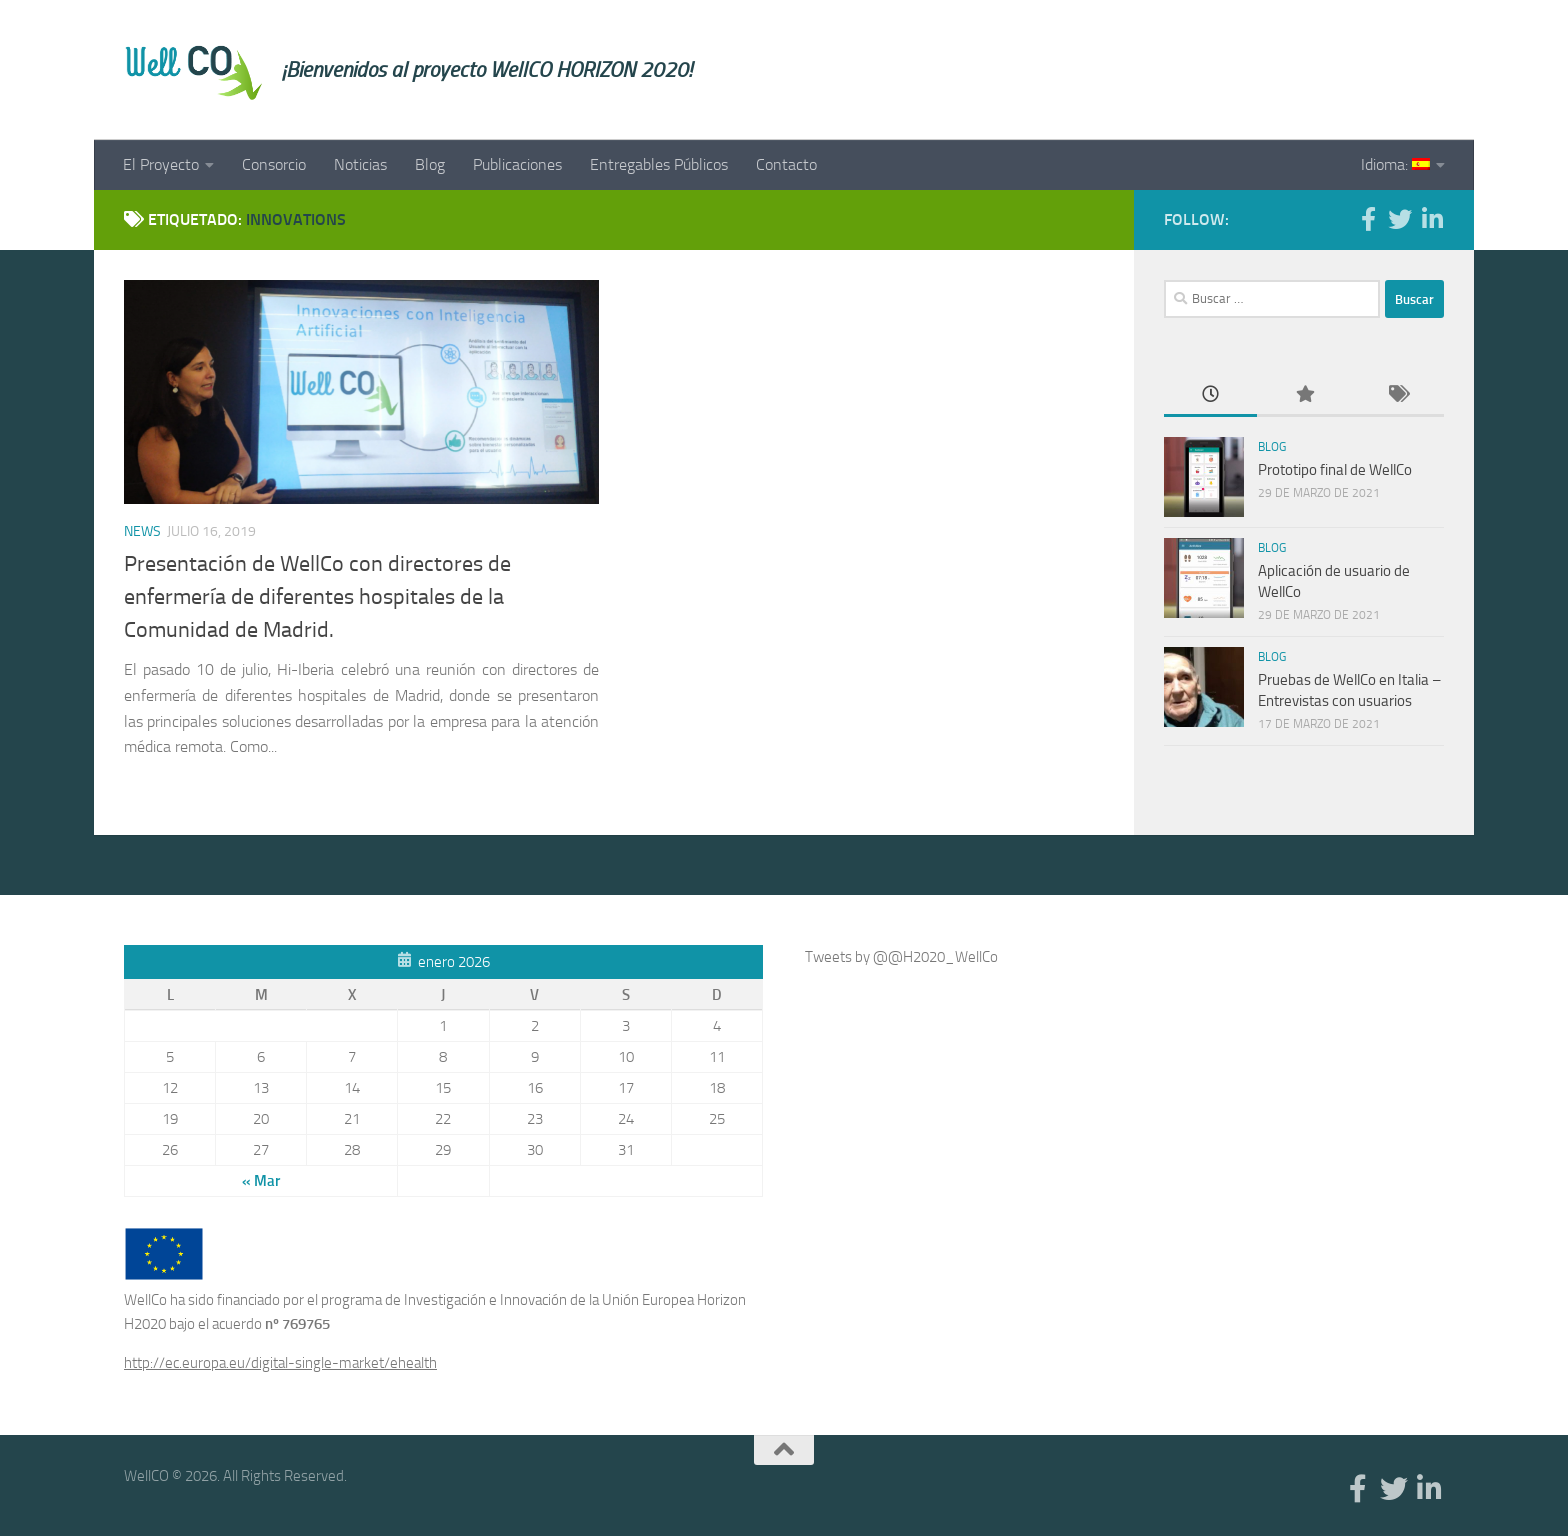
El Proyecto (161, 164)
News (142, 531)
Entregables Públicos (659, 164)
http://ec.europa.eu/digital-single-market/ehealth (280, 1363)
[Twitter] (1400, 219)
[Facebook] (1368, 219)
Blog (430, 164)
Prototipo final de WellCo (1335, 470)
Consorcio (274, 164)
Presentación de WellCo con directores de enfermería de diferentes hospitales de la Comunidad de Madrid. (317, 597)
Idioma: (1395, 164)
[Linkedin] (1432, 219)
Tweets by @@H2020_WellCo (901, 957)
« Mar (261, 1181)
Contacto (786, 164)
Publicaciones (517, 164)
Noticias (360, 164)
